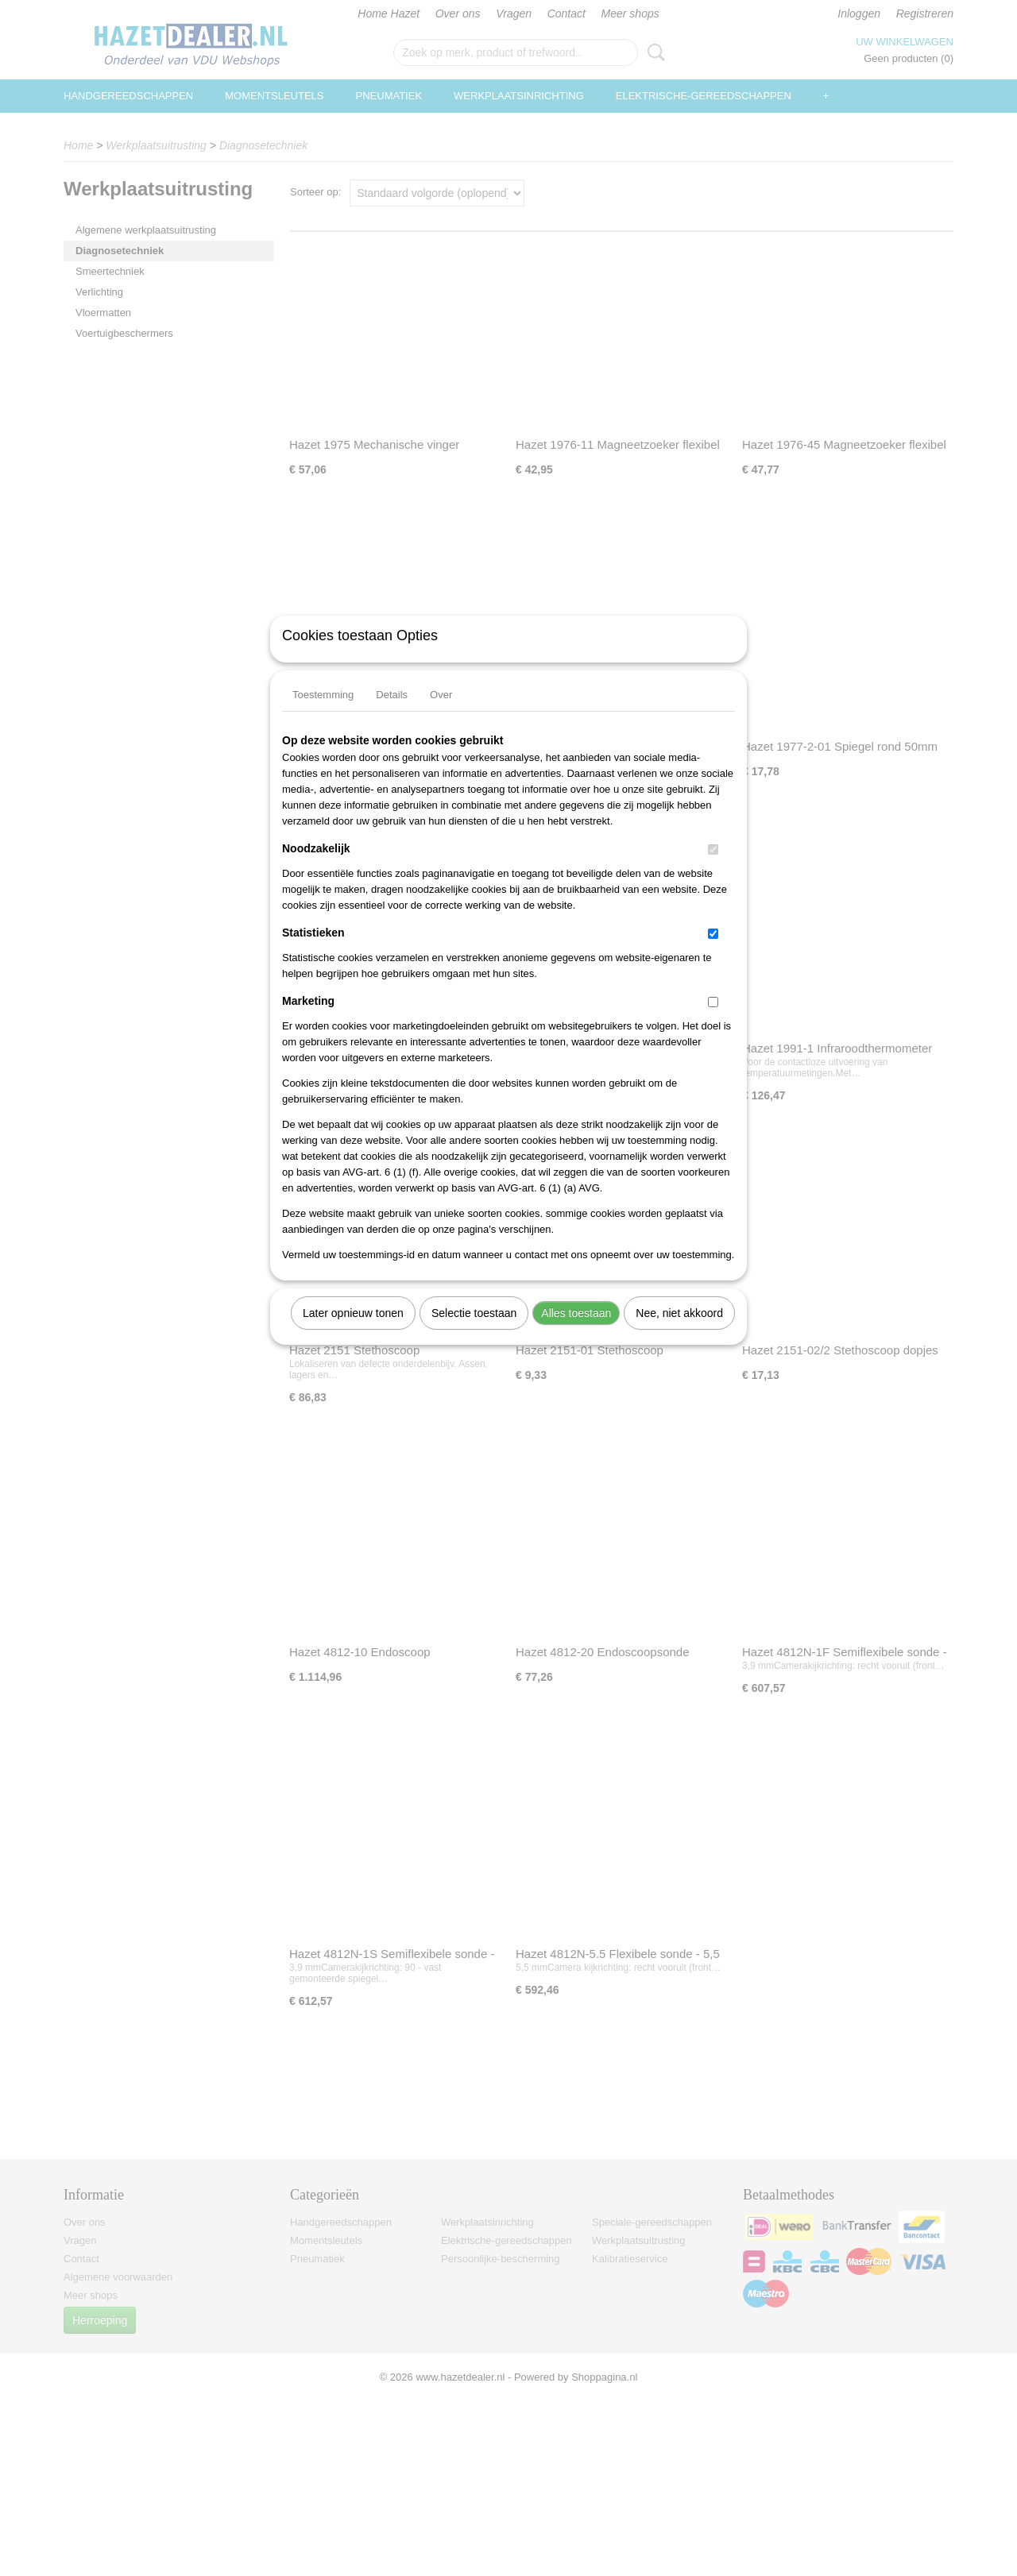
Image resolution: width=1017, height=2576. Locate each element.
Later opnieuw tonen (353, 1333)
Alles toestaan (576, 1333)
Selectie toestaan (473, 1333)
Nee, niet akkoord (679, 1333)
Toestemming (323, 715)
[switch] (713, 870)
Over (441, 715)
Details (392, 715)
